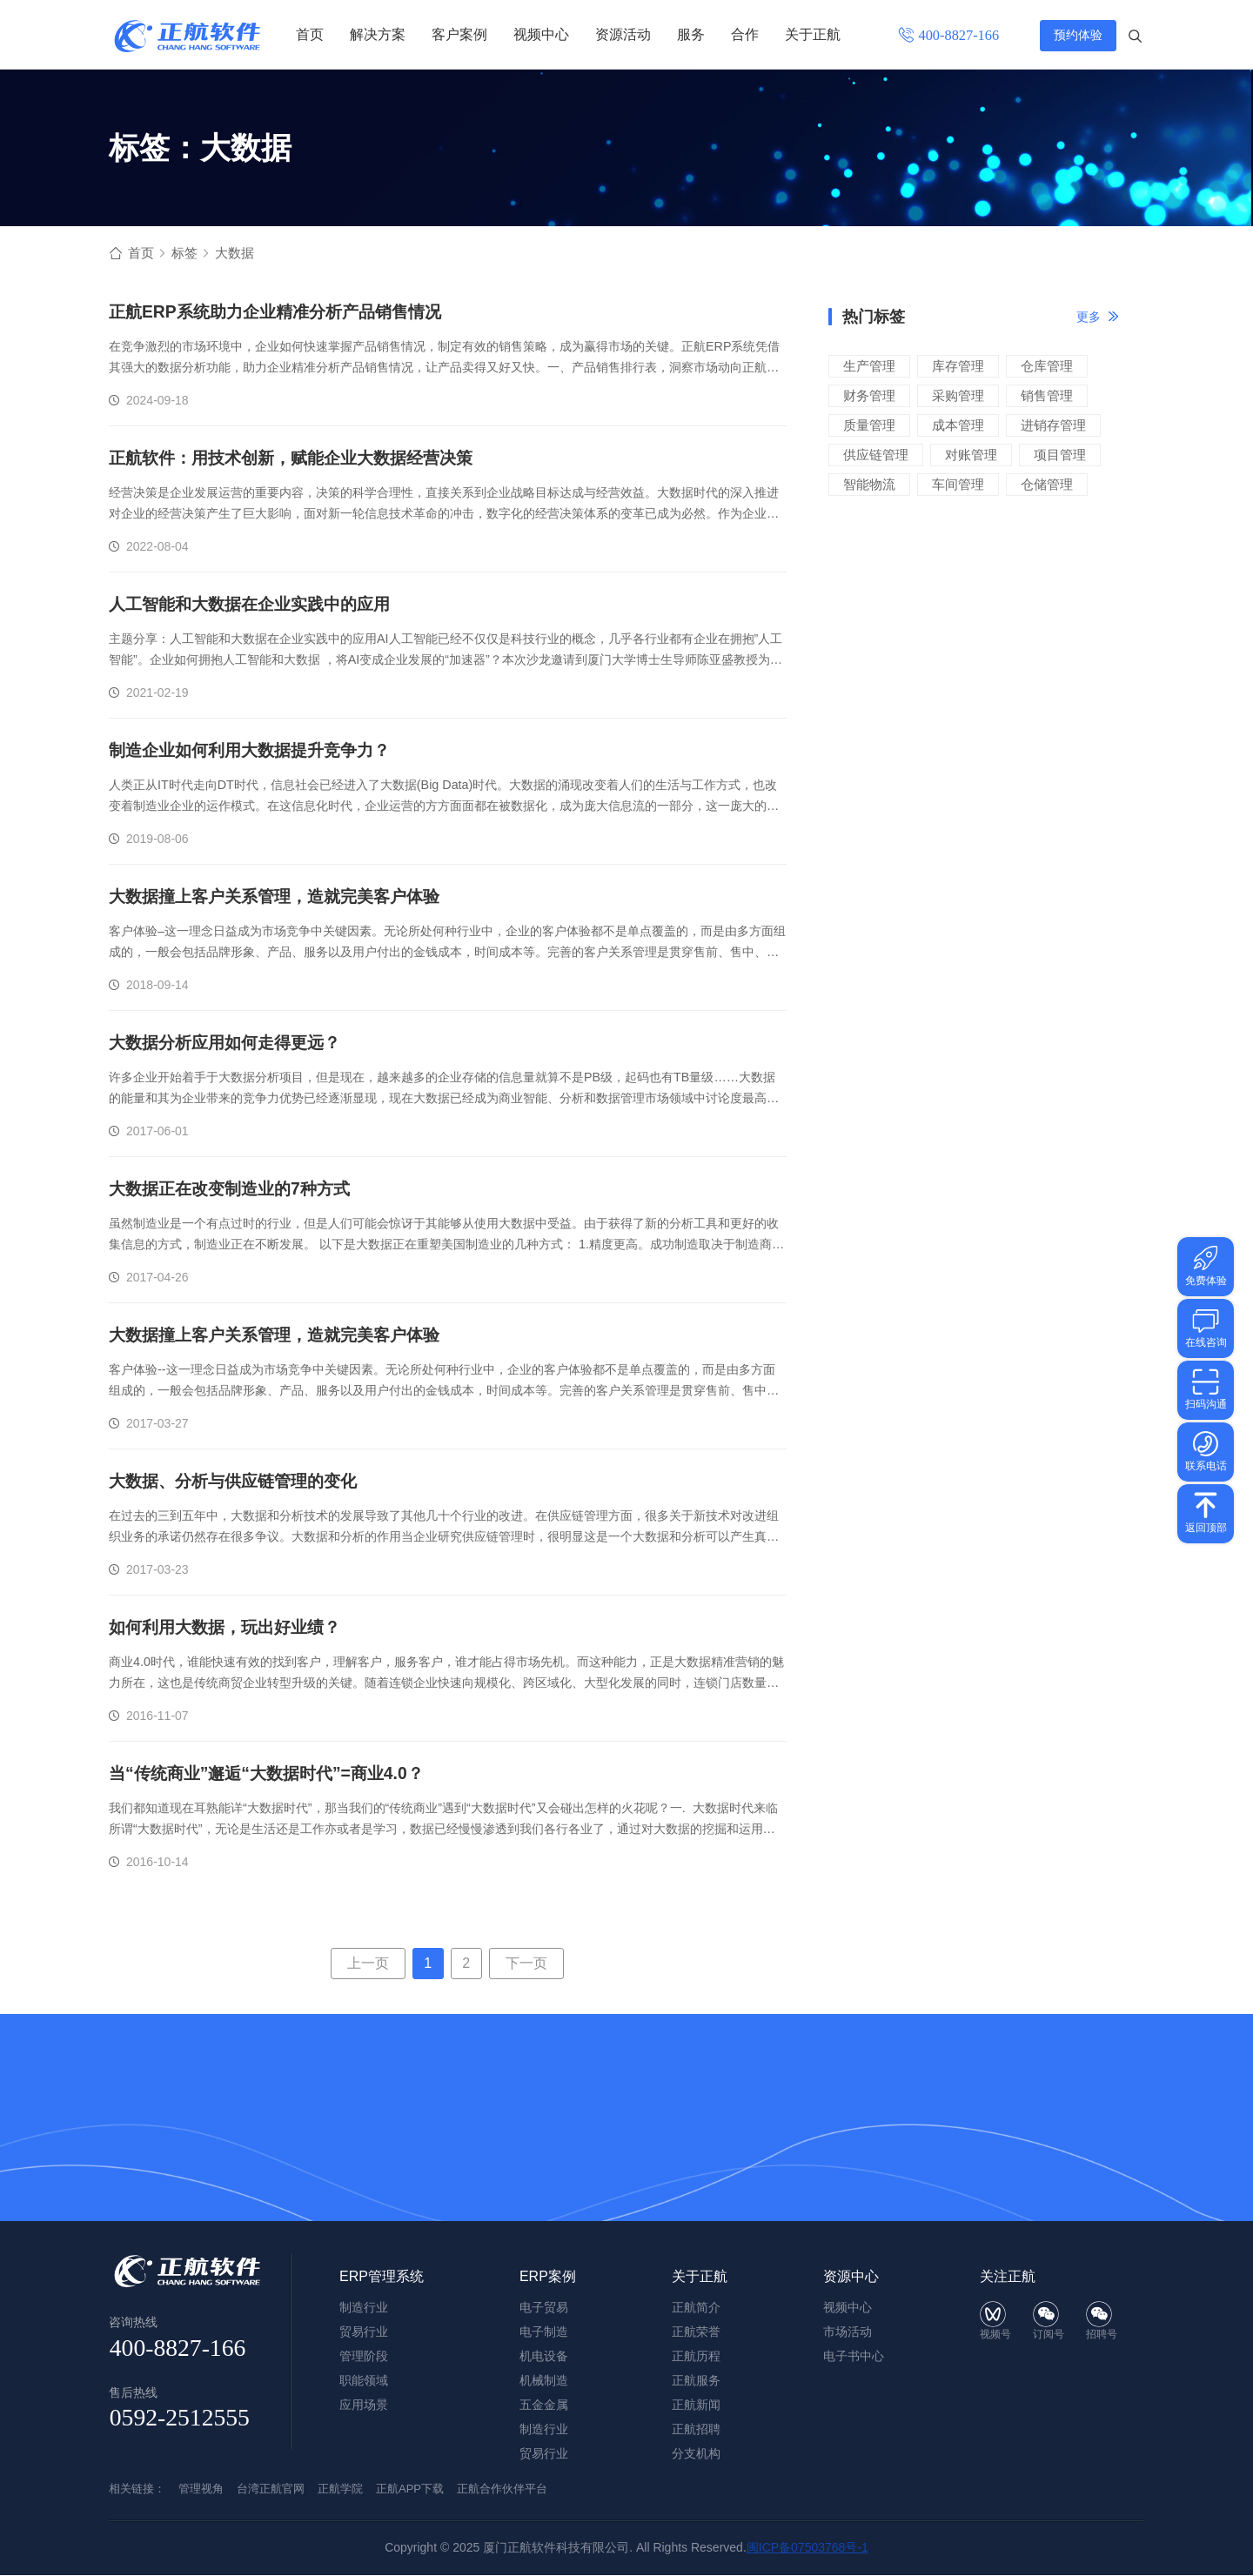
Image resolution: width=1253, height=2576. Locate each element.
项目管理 (1060, 455)
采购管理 (958, 396)
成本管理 (958, 425)
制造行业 (543, 2430)
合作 (745, 34)
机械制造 (543, 2381)
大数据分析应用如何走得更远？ (230, 1044)
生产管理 (869, 366)
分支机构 (696, 2454)
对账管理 (971, 455)
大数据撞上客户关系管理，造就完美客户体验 (283, 897)
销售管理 (1047, 396)
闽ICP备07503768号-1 (807, 2548)
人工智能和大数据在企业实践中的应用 (257, 605)
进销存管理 (1053, 425)
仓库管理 (1047, 366)
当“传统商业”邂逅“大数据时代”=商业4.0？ (274, 1774)
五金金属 (543, 2405)
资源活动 (623, 34)
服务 (691, 34)
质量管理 (869, 425)
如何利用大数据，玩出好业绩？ (230, 1628)
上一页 (368, 1964)
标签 (187, 253)
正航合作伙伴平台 (502, 2489)
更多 (1088, 318)
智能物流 (869, 485)
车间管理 (958, 485)
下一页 (526, 1964)
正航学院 (340, 2489)
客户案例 (459, 34)
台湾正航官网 (271, 2489)
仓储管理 (1047, 485)
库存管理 (958, 366)
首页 (310, 34)
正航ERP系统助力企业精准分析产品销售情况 (283, 313)
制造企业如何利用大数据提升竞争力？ (257, 751)
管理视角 (201, 2489)
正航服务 (696, 2381)
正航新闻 (696, 2405)
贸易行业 (543, 2454)
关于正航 (813, 34)
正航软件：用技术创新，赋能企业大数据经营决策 (300, 459)
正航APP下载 (410, 2489)
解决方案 (377, 34)
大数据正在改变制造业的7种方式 (235, 1190)
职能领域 (363, 2381)
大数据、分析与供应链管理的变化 (239, 1482)
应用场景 (363, 2405)
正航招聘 (696, 2430)
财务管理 (869, 396)
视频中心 (541, 34)
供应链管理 (875, 455)
